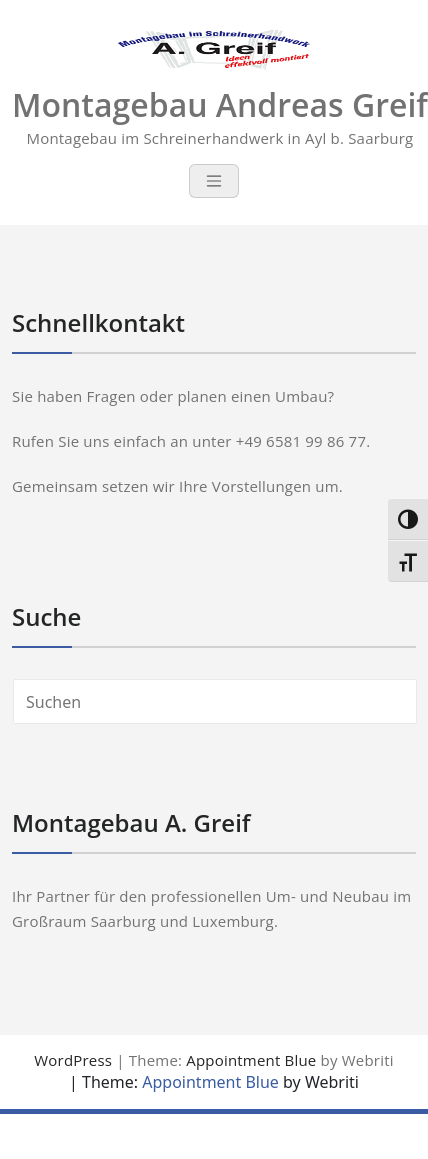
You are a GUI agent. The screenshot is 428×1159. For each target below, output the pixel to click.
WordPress (73, 1060)
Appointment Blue (251, 1060)
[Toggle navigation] (214, 181)
